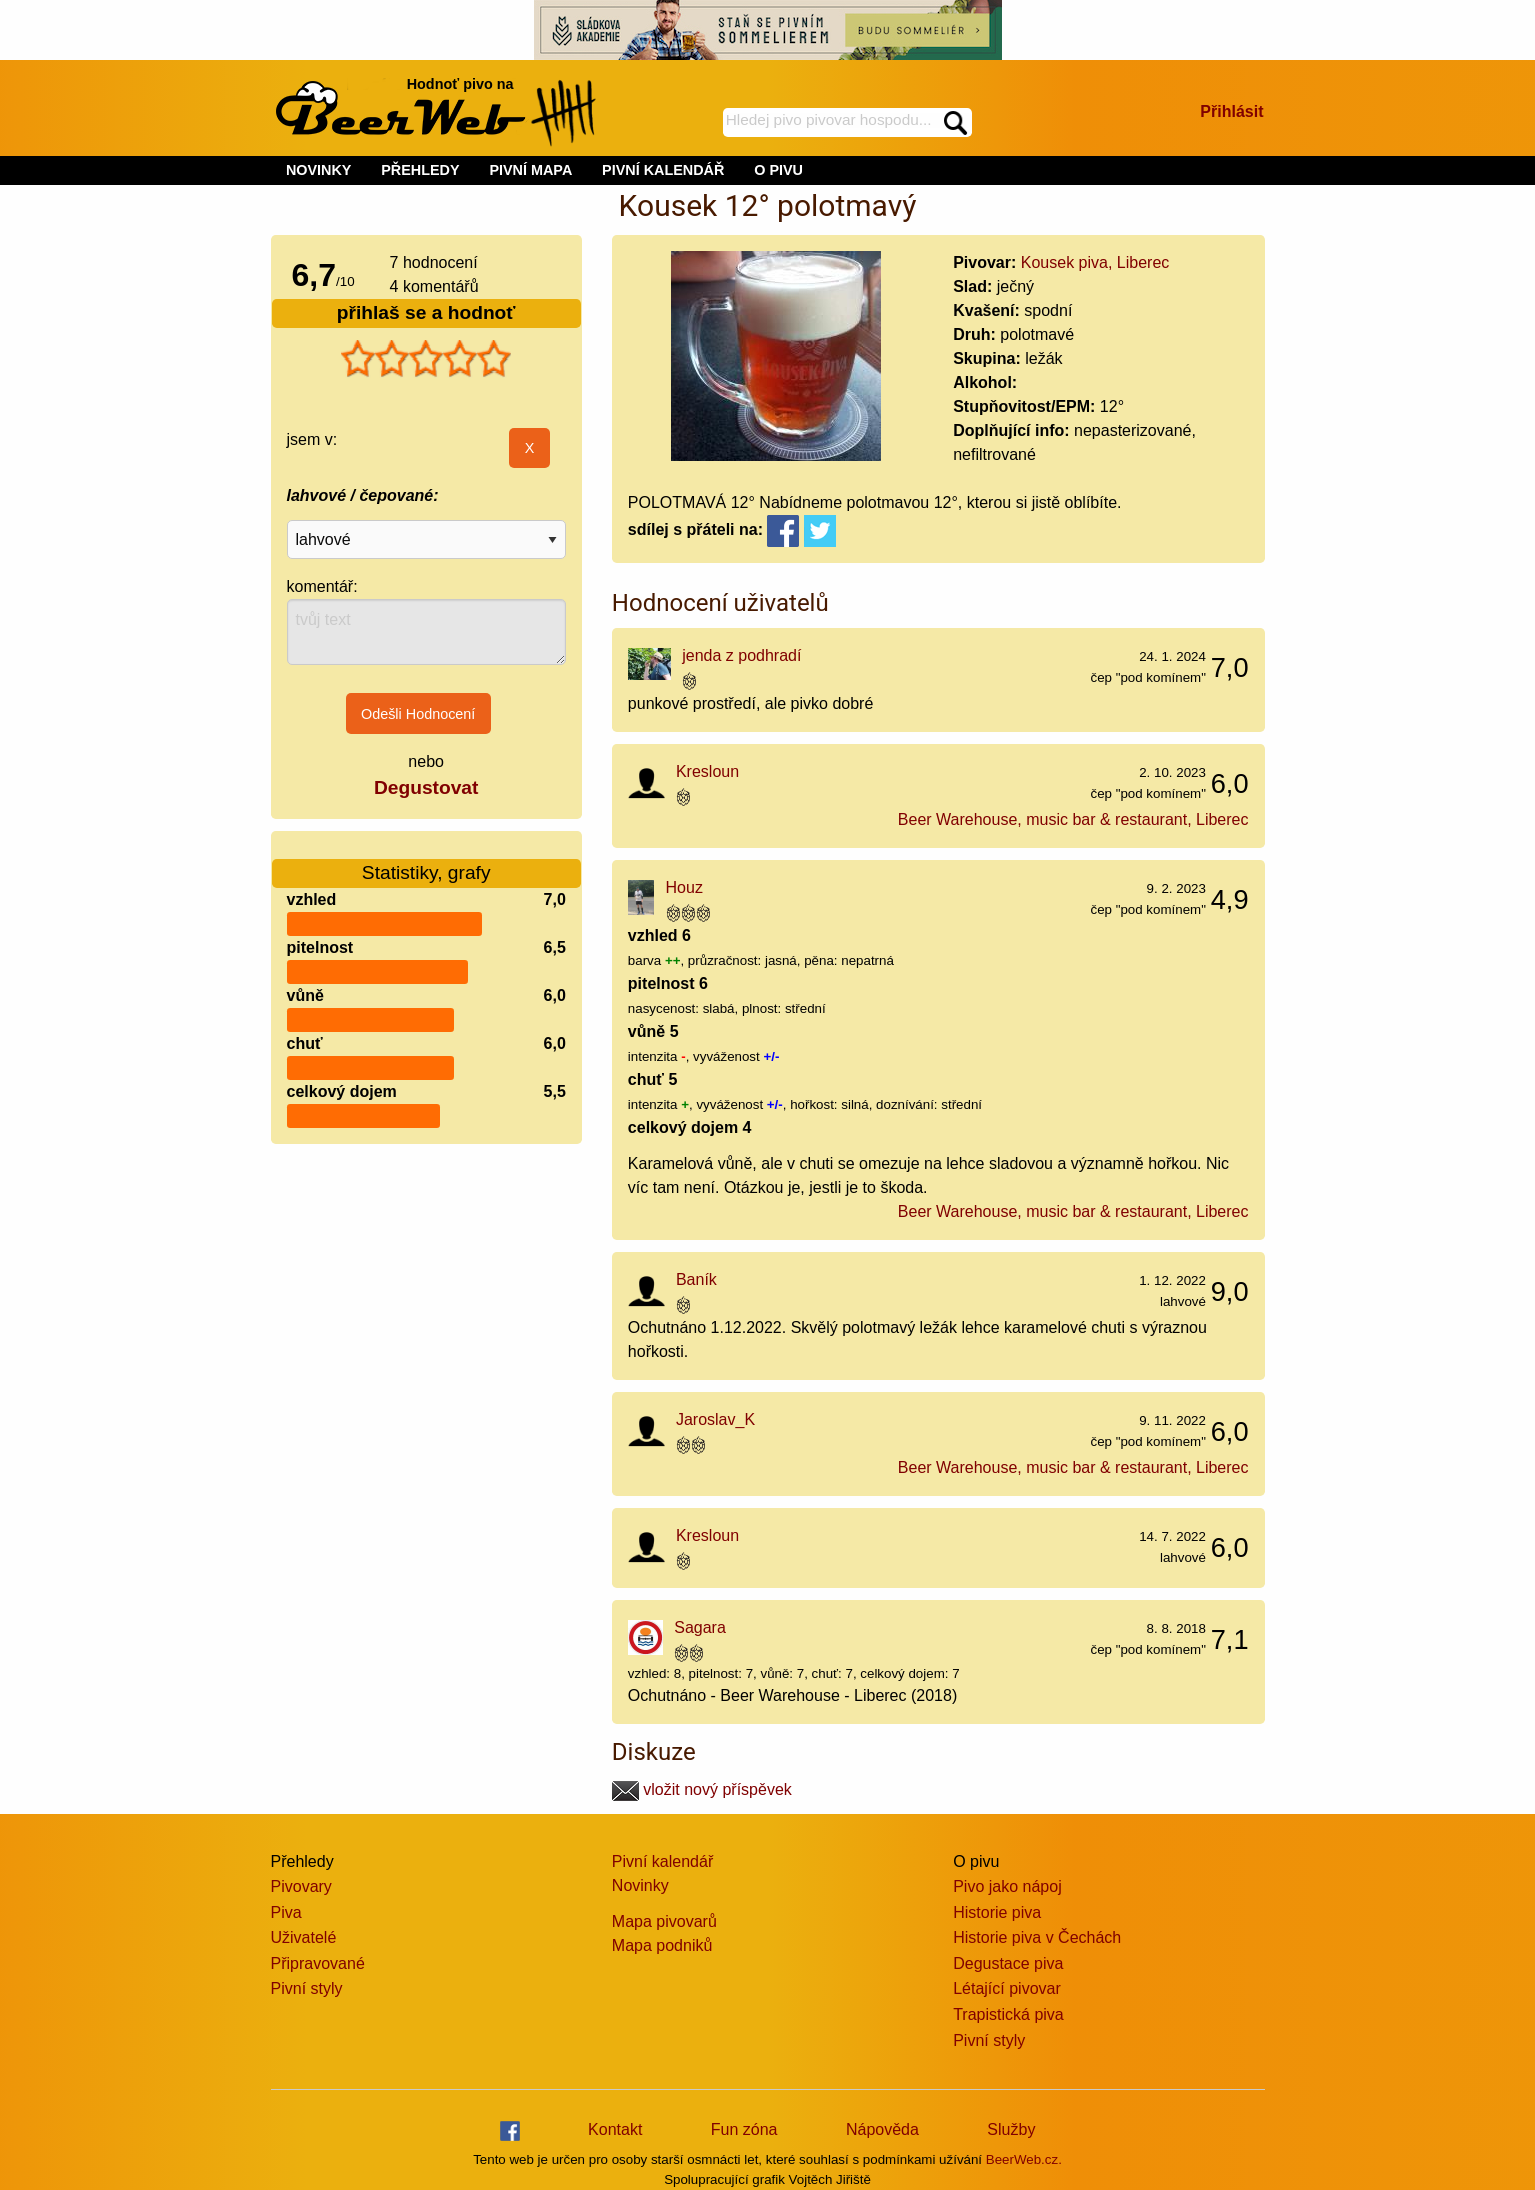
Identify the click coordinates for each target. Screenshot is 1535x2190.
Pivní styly (307, 1988)
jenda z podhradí (741, 655)
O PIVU (778, 170)
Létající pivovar (1007, 1988)
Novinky (640, 1885)
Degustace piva (1008, 1963)
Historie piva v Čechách (1037, 1937)
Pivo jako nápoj (1007, 1886)
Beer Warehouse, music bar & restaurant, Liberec (1073, 819)
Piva (286, 1912)
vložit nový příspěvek (702, 1789)
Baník (696, 1279)
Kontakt (615, 2129)
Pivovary (301, 1886)
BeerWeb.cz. (1024, 2159)
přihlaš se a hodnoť (426, 312)
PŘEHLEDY (420, 170)
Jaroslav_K (715, 1419)
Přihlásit (1231, 111)
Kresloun (707, 771)
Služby (1011, 2129)
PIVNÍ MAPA (530, 170)
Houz (684, 887)
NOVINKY (319, 170)
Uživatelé (304, 1937)
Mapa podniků (662, 1945)
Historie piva (997, 1912)
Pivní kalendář (662, 1861)
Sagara (700, 1627)
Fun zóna (744, 2129)
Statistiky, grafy (426, 860)
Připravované (318, 1963)
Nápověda (882, 2129)
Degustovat (426, 787)
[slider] (426, 359)
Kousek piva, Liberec (1095, 262)
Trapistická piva (1008, 2014)
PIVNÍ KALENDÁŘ (663, 170)
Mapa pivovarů (664, 1921)
